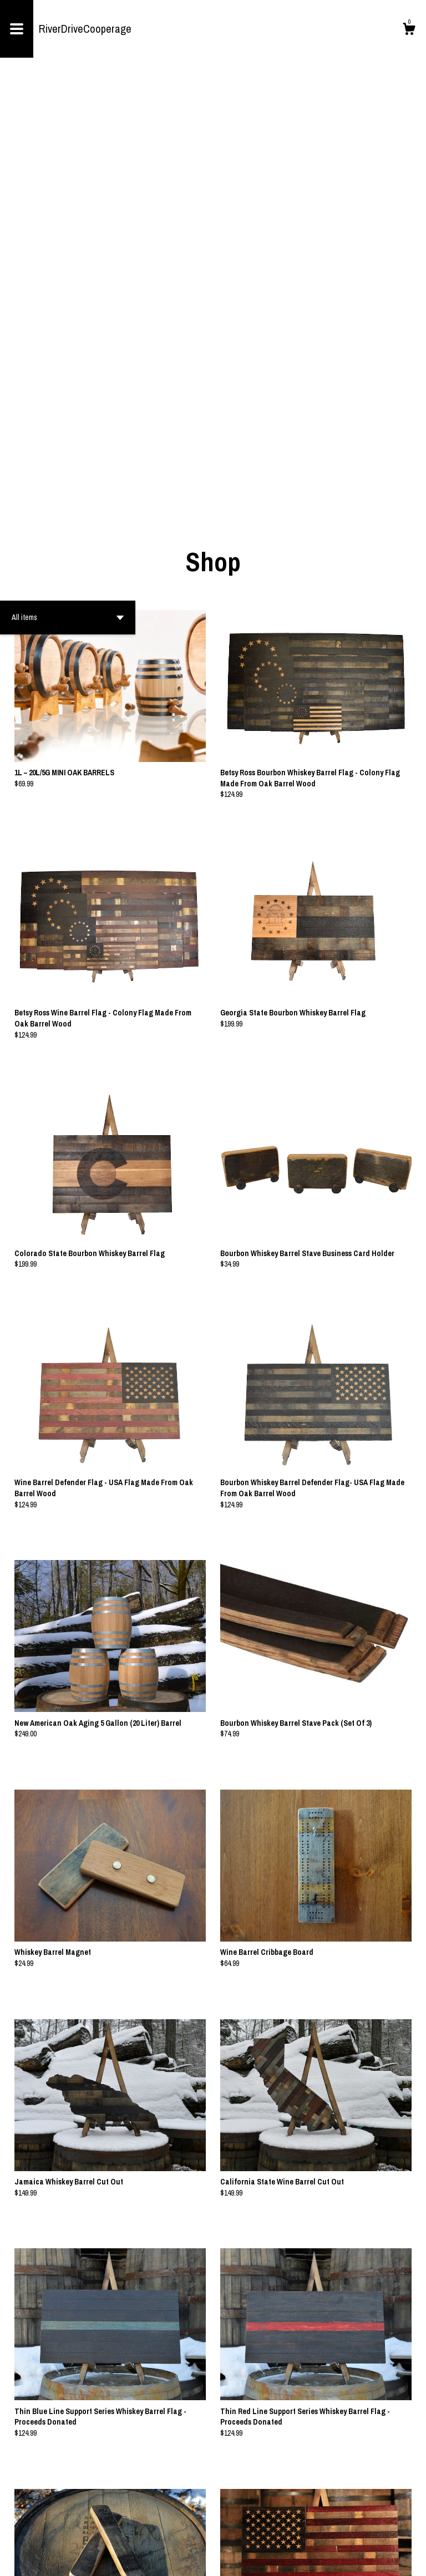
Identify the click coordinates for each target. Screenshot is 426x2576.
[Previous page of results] (196, 2531)
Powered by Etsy (121, 2559)
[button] (67, 195)
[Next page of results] (231, 2531)
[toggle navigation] (16, 29)
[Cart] (409, 30)
